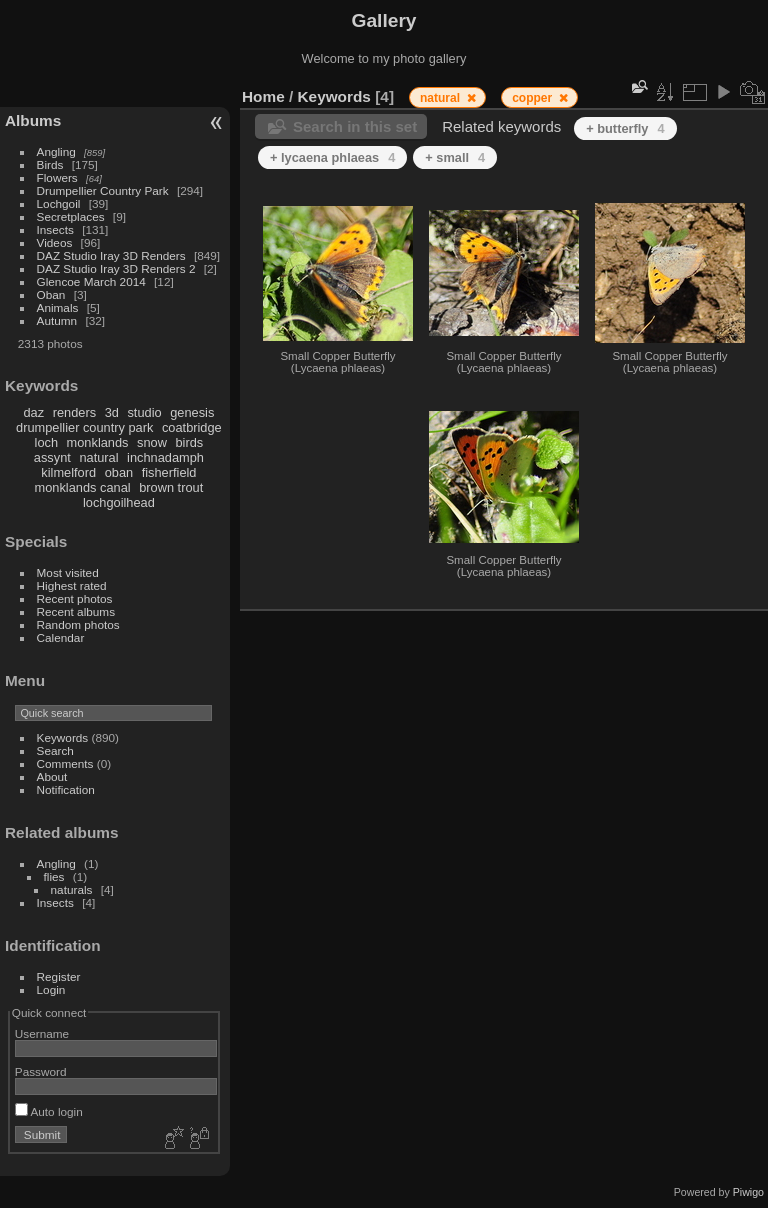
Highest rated (72, 585)
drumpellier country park (84, 427)
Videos (55, 242)
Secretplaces (71, 216)
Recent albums (76, 611)
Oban (51, 294)
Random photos (78, 624)
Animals (58, 307)
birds (189, 442)
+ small (455, 157)
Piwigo (748, 1192)
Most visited (68, 572)
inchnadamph (165, 457)
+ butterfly (625, 128)
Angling (56, 151)
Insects (55, 229)
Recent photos (75, 598)
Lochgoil (59, 203)
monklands (98, 442)
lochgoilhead (119, 502)
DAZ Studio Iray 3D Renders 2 (116, 268)
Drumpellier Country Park (103, 190)
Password (41, 1071)
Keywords (63, 737)
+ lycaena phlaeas (332, 157)
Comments (65, 763)
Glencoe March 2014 (91, 281)
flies (54, 876)
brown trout (171, 487)
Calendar (61, 637)
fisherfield (169, 472)
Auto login (49, 1111)
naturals (72, 889)
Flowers (57, 177)
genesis (192, 412)
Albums (33, 120)
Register (59, 976)
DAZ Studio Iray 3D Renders (111, 255)
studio (144, 412)
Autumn (57, 320)
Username (42, 1033)
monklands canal (83, 487)
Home (263, 96)
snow (152, 442)
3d (112, 412)
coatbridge (192, 427)
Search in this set (355, 126)
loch (46, 442)
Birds (50, 164)
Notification (66, 789)
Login (51, 989)
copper (533, 98)
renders (74, 412)
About (52, 776)
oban (119, 472)
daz (34, 412)
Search (55, 750)
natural (98, 457)
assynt (52, 457)
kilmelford (68, 472)
